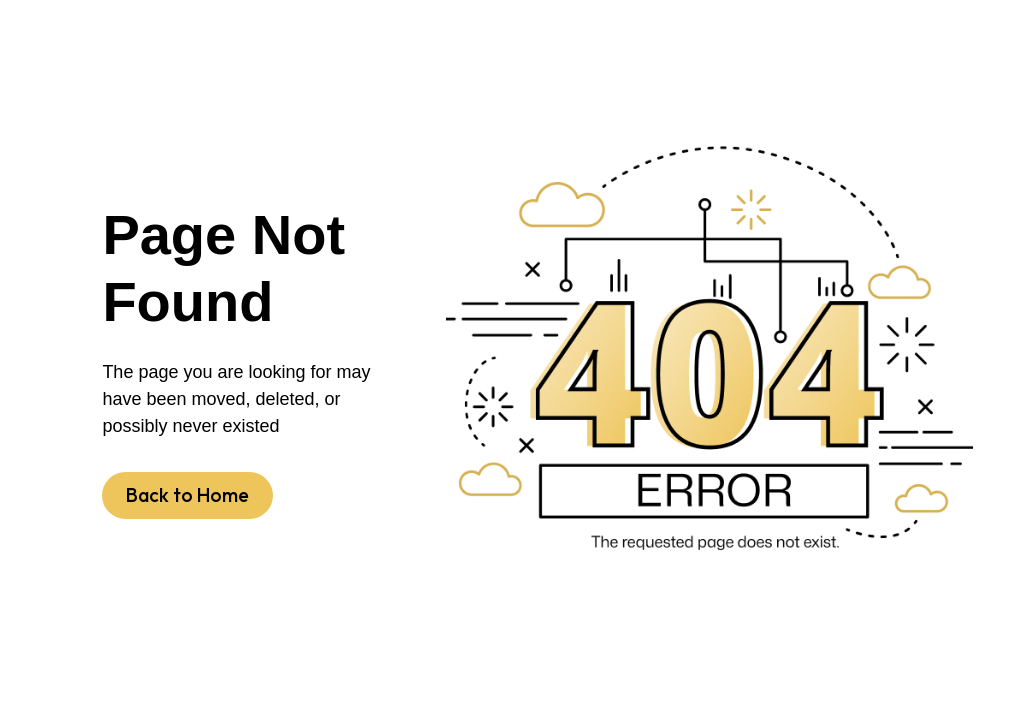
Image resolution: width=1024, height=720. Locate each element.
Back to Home (187, 495)
